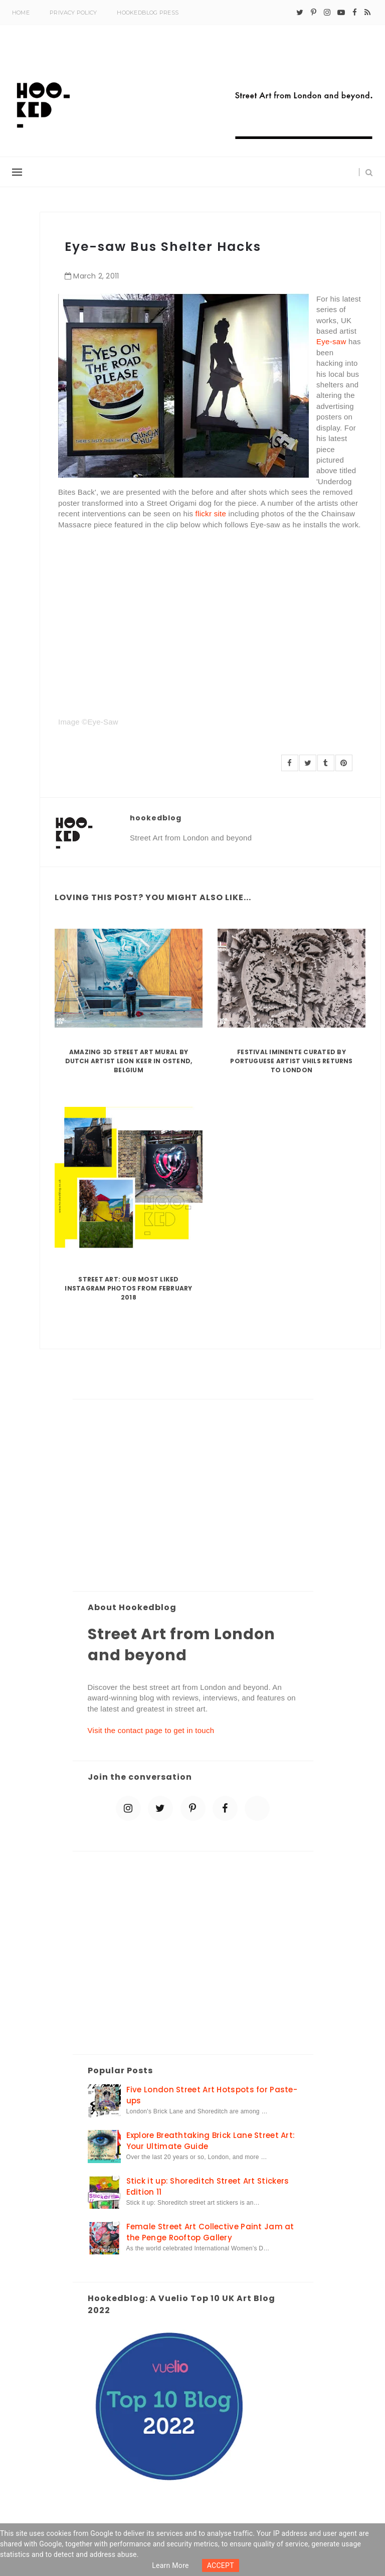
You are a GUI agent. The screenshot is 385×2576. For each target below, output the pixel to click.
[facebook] (354, 12)
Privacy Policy (73, 12)
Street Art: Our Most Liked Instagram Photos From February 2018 (128, 1288)
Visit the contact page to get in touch (151, 1730)
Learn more (170, 2565)
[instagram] (327, 12)
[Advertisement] (193, 1495)
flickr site (211, 513)
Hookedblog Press (147, 12)
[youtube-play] (341, 12)
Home (21, 12)
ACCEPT (220, 2565)
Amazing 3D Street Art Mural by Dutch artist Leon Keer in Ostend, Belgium (128, 1061)
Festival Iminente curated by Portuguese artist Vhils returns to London (291, 1061)
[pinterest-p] (313, 12)
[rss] (367, 12)
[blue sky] (257, 1808)
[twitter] (299, 12)
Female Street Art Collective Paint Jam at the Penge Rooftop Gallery (210, 2231)
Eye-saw (331, 341)
